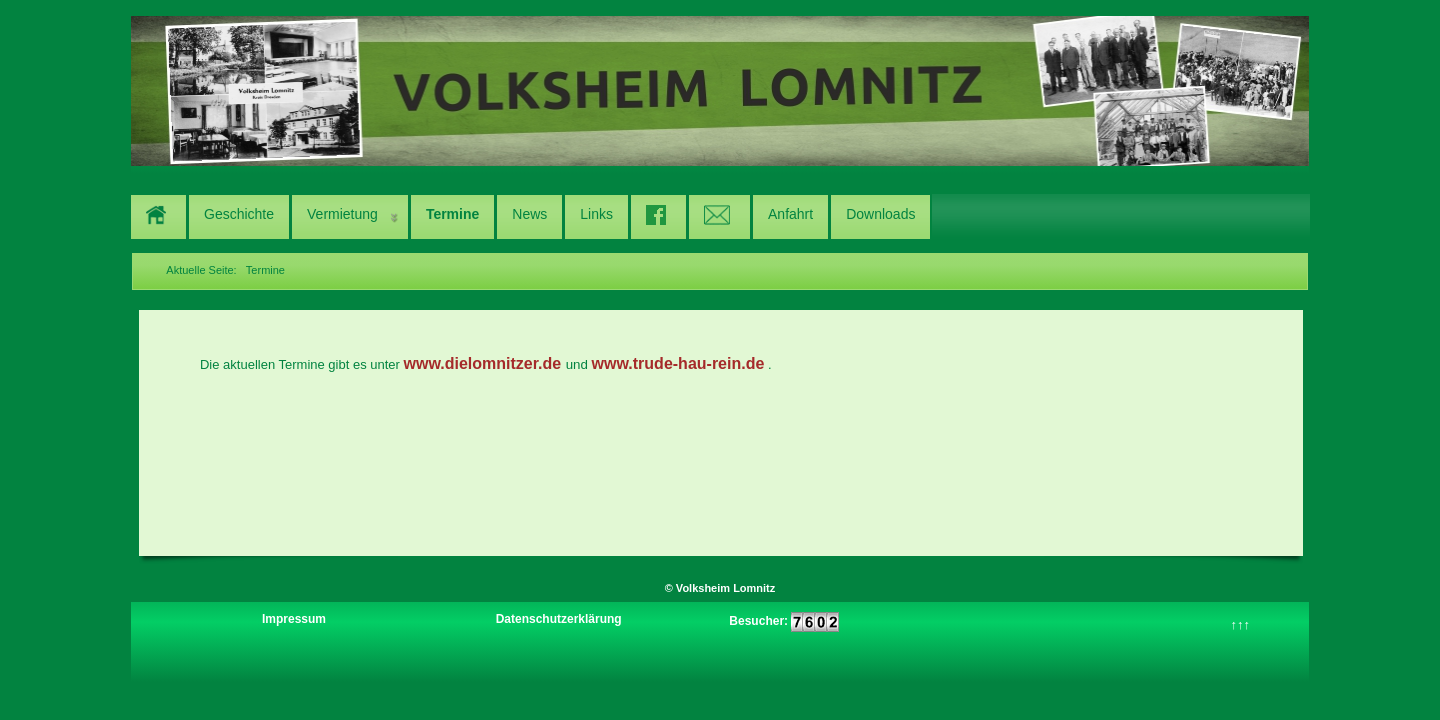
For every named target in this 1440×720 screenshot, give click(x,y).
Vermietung (342, 214)
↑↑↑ (1241, 624)
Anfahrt (790, 214)
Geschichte (239, 214)
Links (596, 214)
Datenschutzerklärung (559, 619)
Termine (452, 214)
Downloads (880, 214)
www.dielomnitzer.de (483, 363)
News (529, 214)
